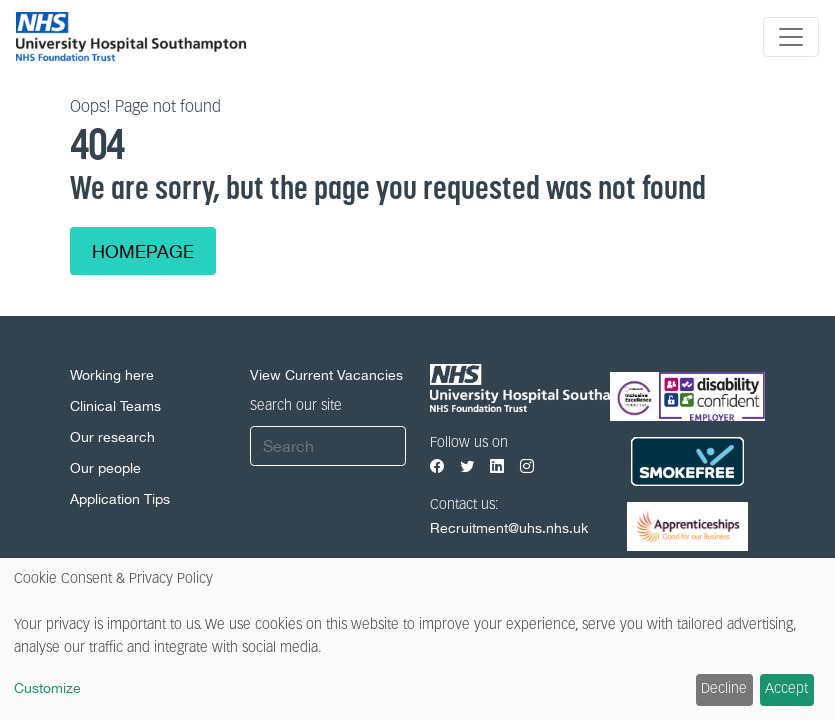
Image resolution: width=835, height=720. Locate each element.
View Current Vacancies (326, 375)
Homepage (143, 251)
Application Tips (120, 499)
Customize (47, 688)
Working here (112, 375)
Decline (724, 689)
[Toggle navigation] (791, 37)
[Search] (328, 446)
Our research (112, 437)
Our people (105, 468)
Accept (786, 689)
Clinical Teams (115, 406)
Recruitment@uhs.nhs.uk (509, 528)
